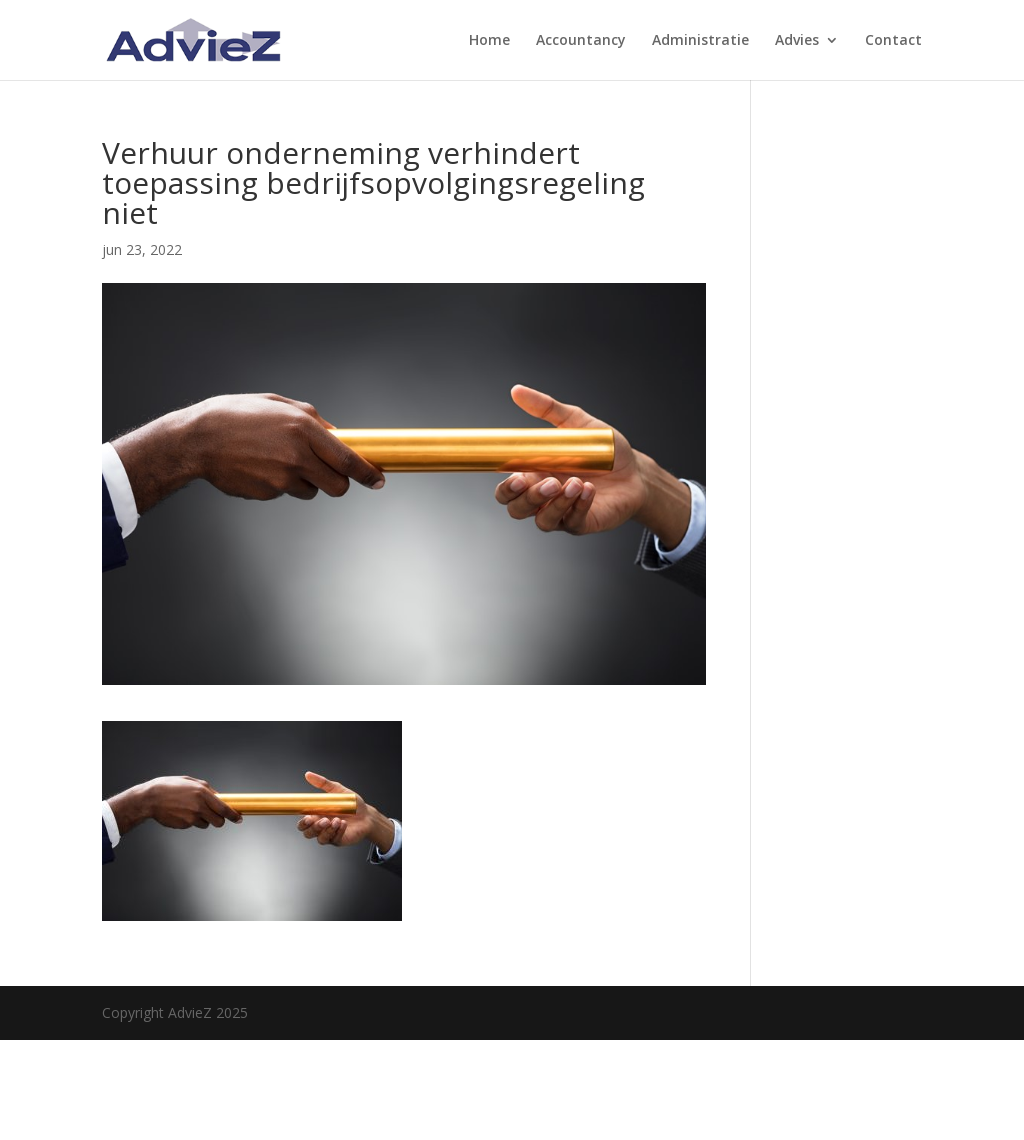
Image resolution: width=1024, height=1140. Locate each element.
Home (489, 41)
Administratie (700, 41)
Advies (797, 41)
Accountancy (581, 41)
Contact (893, 41)
